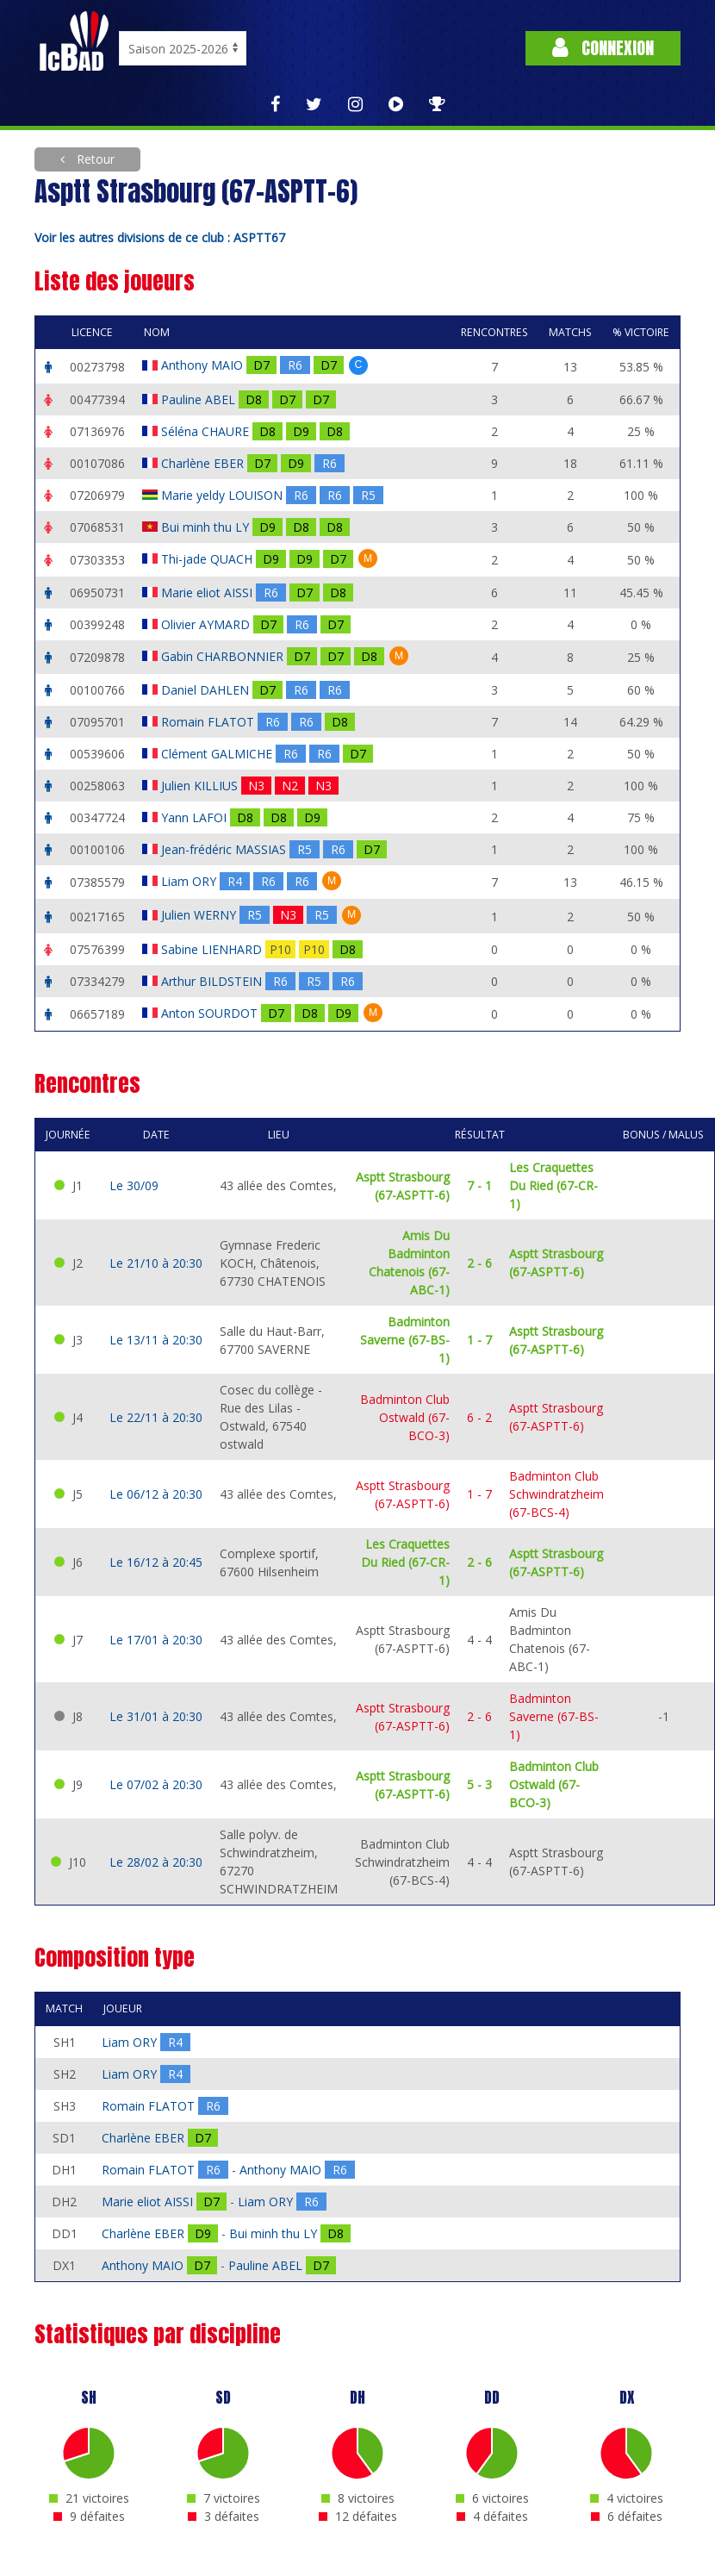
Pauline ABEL (200, 399)
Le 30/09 (134, 1185)
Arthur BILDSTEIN (213, 981)
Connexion (603, 47)
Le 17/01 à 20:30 (155, 1639)
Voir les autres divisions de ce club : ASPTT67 (159, 237)
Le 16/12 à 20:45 (155, 1562)
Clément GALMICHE (218, 753)
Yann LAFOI (195, 817)
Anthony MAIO (203, 365)
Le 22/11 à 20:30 (155, 1417)
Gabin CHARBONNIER (224, 656)
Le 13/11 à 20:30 (155, 1340)
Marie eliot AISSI (208, 592)
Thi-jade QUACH (208, 559)
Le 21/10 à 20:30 (155, 1263)
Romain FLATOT (209, 722)
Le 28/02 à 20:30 (155, 1862)
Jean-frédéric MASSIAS (225, 849)
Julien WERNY (200, 915)
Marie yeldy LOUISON (223, 495)
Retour (94, 159)
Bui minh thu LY (206, 527)
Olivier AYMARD (207, 624)
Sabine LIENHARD (213, 949)
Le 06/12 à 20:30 (155, 1494)
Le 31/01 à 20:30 (155, 1716)
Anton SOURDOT (211, 1013)
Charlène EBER (204, 463)
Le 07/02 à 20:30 (155, 1784)
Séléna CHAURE (206, 431)
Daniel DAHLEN (206, 690)
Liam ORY (190, 881)
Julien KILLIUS (201, 785)
